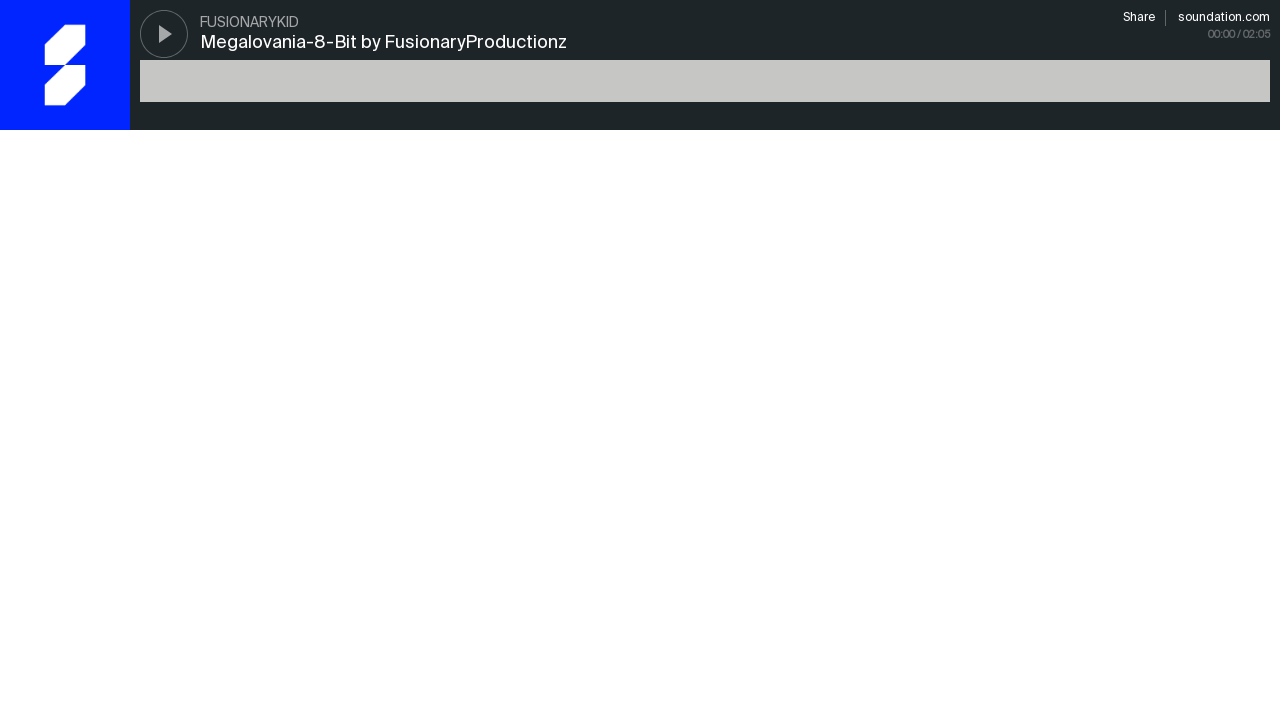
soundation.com (1224, 18)
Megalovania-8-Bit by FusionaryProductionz (383, 43)
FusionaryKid (249, 23)
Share (1139, 18)
